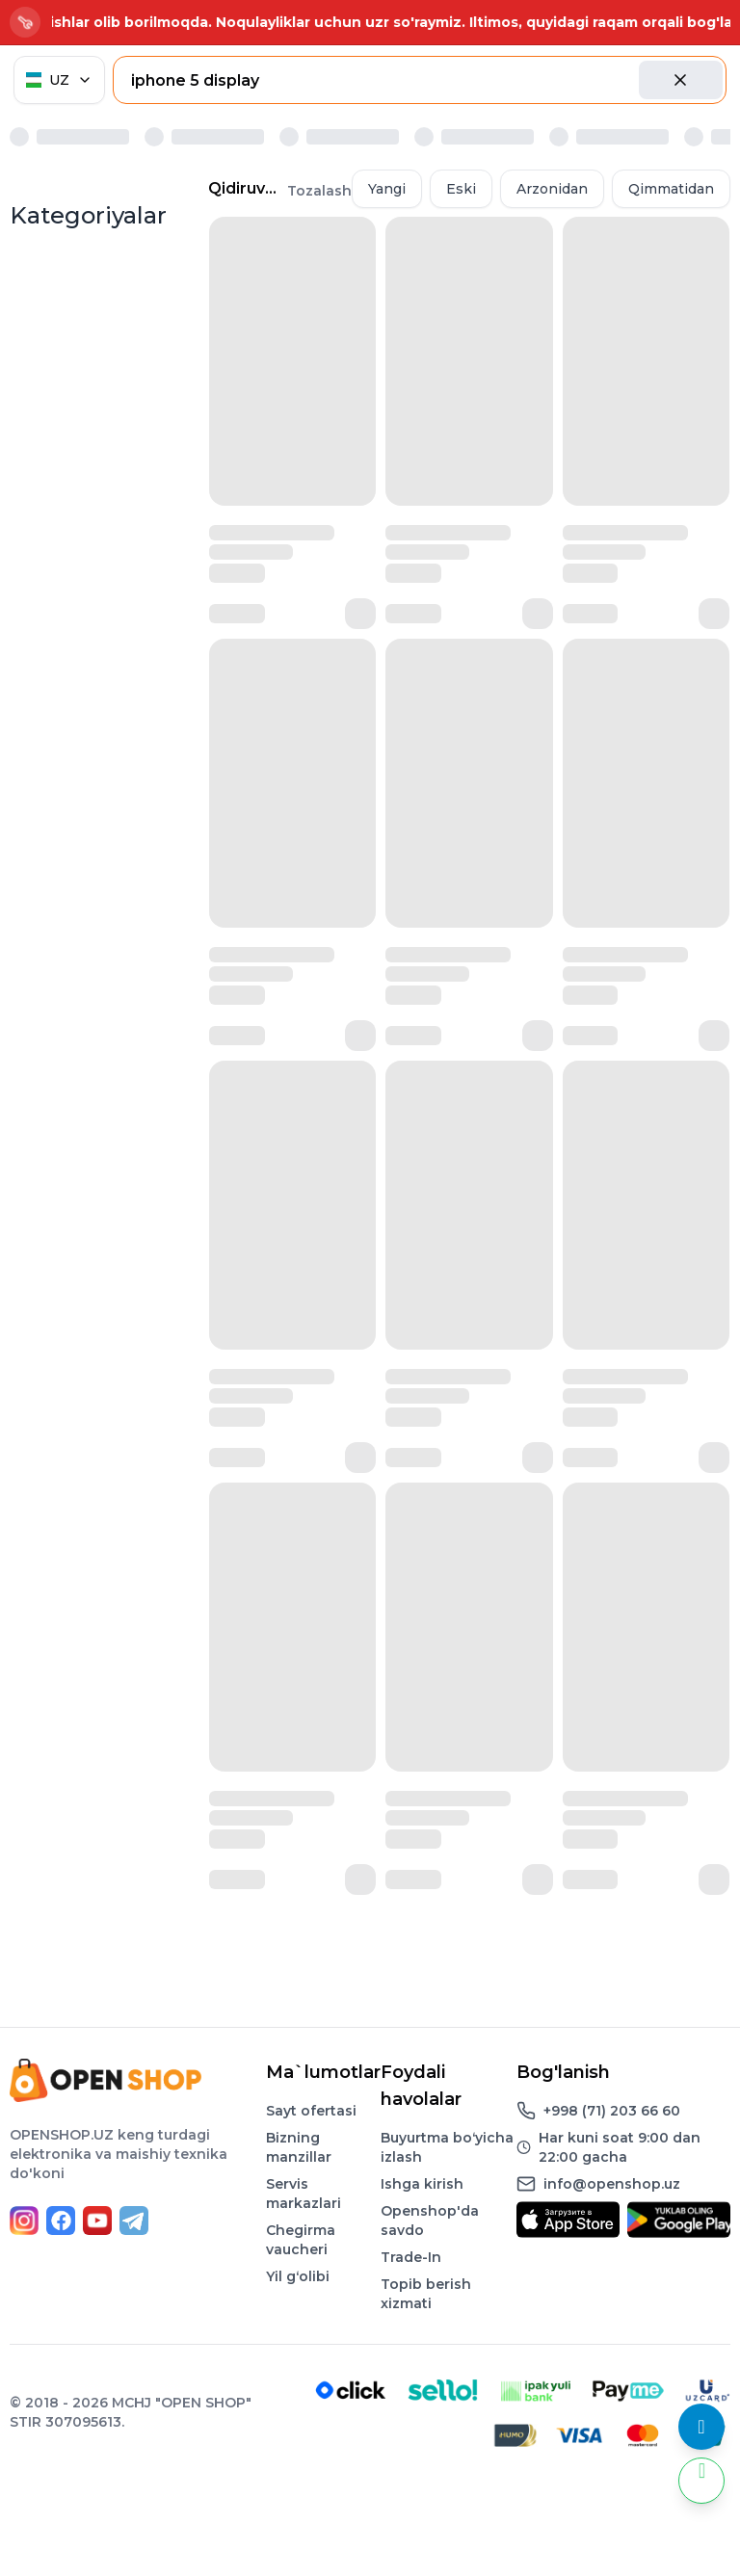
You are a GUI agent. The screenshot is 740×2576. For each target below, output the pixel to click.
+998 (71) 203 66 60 (611, 2110)
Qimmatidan (671, 188)
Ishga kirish (422, 2184)
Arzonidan (552, 188)
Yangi (387, 188)
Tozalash (319, 190)
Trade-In (411, 2257)
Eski (461, 188)
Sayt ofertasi (311, 2110)
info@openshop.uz (611, 2184)
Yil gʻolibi (298, 2276)
